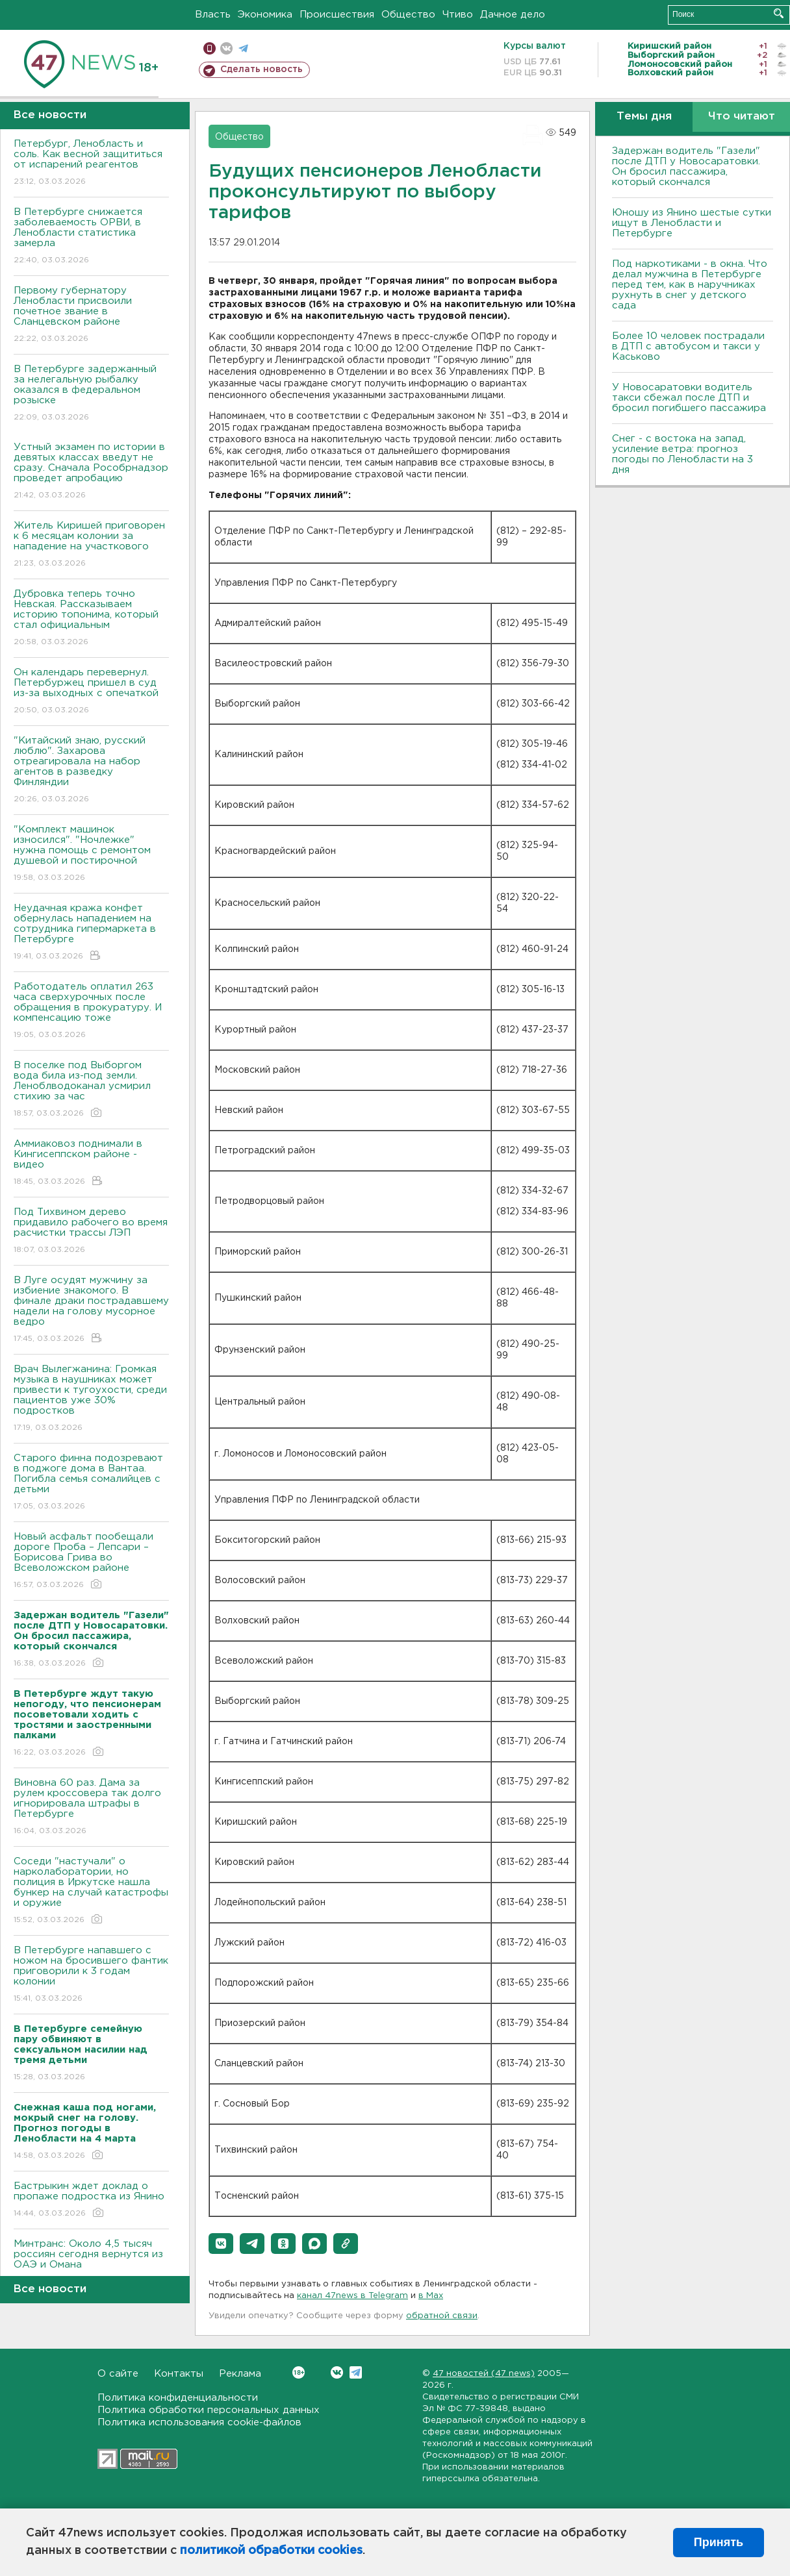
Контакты (178, 2374)
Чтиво (457, 14)
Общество (408, 14)
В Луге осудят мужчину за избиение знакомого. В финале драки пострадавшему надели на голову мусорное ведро (91, 1310)
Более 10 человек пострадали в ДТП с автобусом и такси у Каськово (688, 346)
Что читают (741, 116)
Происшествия (336, 14)
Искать (779, 13)
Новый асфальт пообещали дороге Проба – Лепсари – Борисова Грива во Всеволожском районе (91, 1561)
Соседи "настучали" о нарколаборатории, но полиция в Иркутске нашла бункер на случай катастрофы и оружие (91, 1891)
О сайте (117, 2374)
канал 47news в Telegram (352, 2295)
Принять (718, 2542)
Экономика (265, 14)
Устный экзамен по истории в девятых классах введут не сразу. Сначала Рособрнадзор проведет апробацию (91, 472)
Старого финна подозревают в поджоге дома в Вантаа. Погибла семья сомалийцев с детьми (91, 1483)
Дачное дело (512, 14)
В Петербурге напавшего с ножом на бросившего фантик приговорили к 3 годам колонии (91, 1975)
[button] (221, 2243)
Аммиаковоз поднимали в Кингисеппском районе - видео (91, 1163)
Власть (213, 14)
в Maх (430, 2295)
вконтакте (226, 48)
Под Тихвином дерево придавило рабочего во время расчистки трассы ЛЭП (91, 1231)
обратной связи (442, 2316)
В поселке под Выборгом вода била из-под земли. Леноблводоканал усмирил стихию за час (91, 1090)
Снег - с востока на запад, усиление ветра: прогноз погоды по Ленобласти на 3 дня (682, 454)
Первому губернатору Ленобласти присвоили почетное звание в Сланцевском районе (91, 315)
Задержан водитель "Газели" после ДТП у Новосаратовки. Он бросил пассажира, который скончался (686, 166)
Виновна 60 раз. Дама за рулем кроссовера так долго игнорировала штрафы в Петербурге (91, 1807)
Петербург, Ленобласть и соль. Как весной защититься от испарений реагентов (91, 163)
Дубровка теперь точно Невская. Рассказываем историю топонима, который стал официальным (91, 618)
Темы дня (644, 116)
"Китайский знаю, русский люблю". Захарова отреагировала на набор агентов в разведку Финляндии (91, 770)
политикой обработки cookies (271, 2550)
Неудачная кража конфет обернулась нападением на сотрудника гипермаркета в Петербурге (91, 933)
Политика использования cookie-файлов (199, 2422)
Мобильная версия (209, 48)
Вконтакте (298, 2372)
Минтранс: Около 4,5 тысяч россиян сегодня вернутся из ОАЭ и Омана (91, 2263)
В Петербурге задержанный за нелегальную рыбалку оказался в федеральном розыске (91, 394)
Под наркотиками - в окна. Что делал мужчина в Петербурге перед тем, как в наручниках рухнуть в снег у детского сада (689, 285)
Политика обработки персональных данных (208, 2410)
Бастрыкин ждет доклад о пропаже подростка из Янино (91, 2200)
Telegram (356, 2372)
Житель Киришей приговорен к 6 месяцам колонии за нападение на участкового (91, 545)
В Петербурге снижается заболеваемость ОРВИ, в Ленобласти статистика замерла (91, 237)
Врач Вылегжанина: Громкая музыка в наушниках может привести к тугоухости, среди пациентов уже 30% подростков (91, 1399)
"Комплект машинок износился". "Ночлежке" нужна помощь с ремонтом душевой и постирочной (91, 854)
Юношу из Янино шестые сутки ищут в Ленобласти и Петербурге (691, 223)
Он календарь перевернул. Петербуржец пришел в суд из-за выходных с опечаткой (91, 692)
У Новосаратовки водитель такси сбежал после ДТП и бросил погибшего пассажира (689, 397)
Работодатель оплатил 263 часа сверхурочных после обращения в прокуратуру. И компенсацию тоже (91, 1011)
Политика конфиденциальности (177, 2398)
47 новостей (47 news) (484, 2373)
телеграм (243, 48)
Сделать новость (261, 69)
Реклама (240, 2374)
